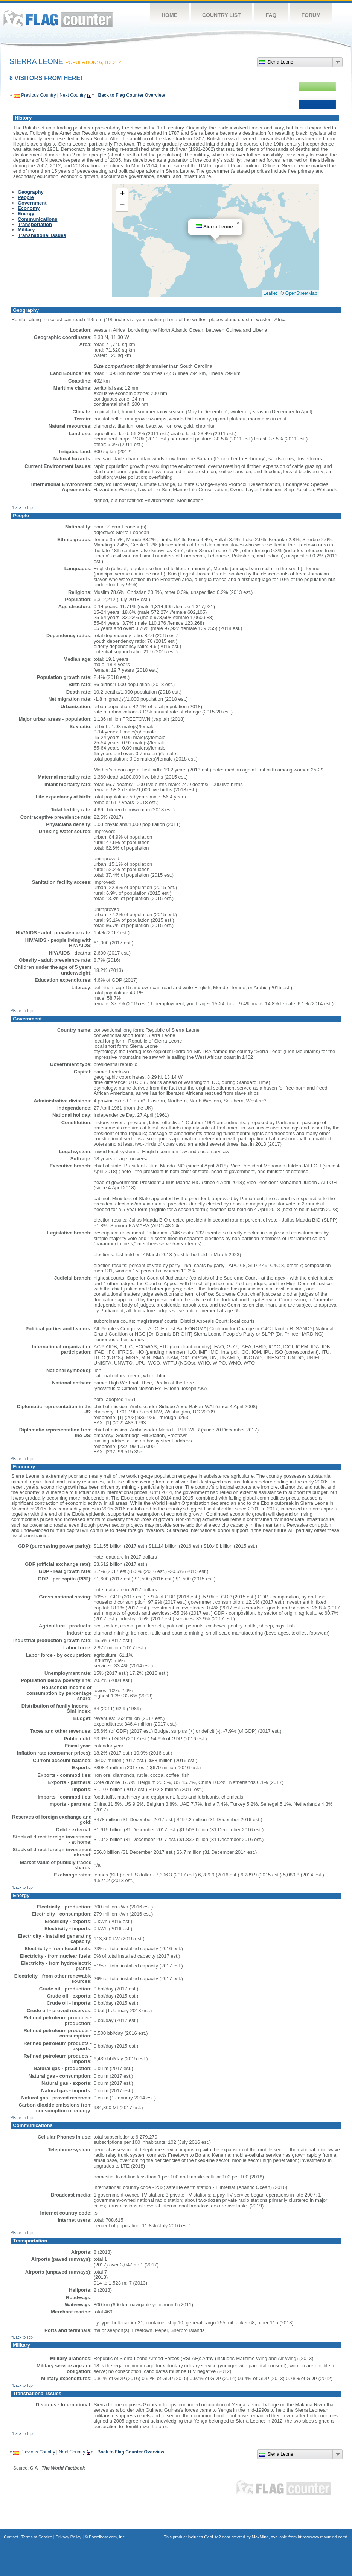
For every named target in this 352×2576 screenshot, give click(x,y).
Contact (11, 2537)
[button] (237, 223)
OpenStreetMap (301, 293)
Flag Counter (58, 18)
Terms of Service (36, 2537)
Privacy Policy (68, 2537)
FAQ (271, 15)
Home (169, 15)
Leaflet (270, 293)
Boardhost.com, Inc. (107, 2537)
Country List (221, 15)
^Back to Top (22, 507)
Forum (310, 15)
